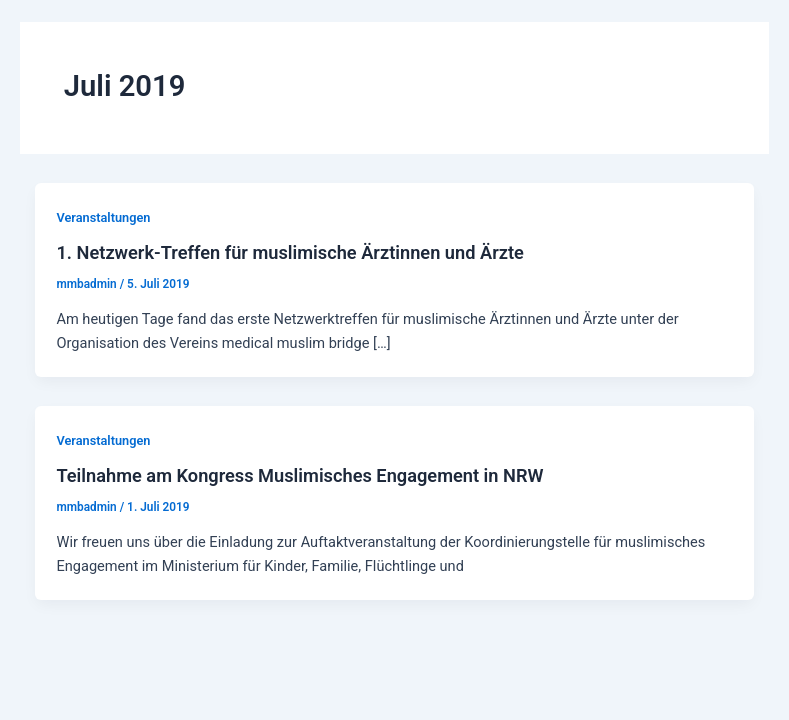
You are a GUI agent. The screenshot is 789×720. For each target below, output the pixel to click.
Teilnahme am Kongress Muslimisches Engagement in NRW (299, 475)
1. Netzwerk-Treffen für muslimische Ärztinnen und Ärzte (289, 252)
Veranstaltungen (103, 217)
